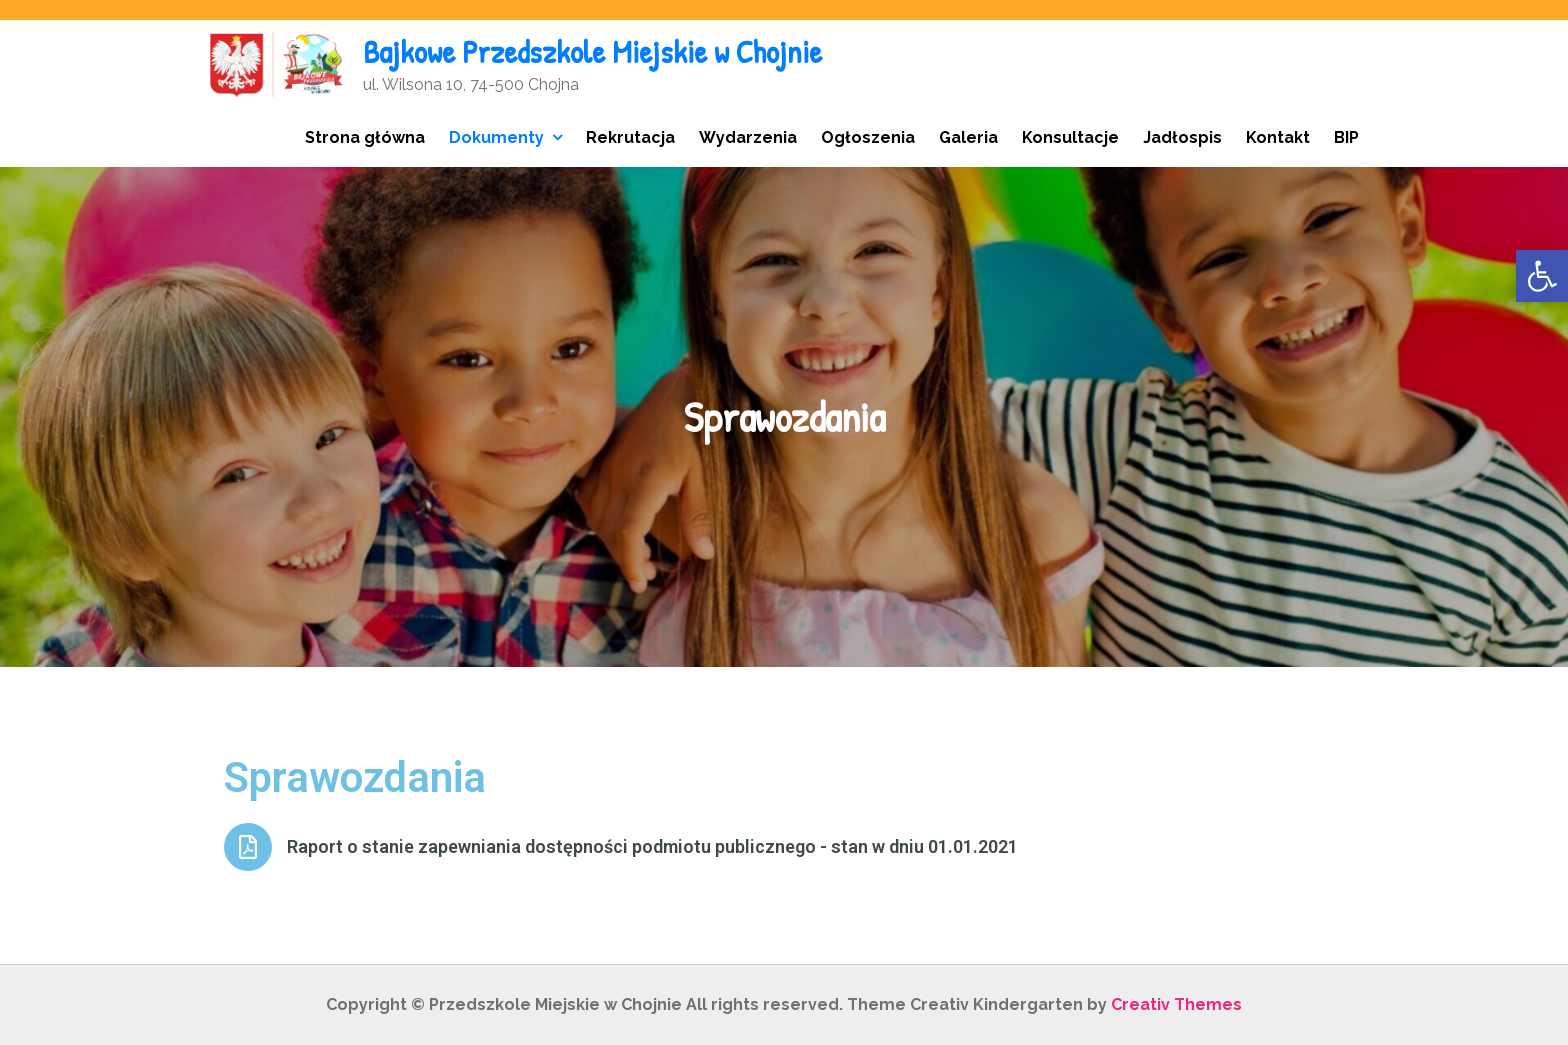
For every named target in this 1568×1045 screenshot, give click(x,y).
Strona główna (365, 137)
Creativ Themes (1176, 1004)
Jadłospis (1182, 137)
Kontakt (1278, 137)
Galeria (968, 137)
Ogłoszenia (868, 137)
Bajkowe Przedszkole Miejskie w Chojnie (592, 51)
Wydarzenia (748, 137)
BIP (1346, 137)
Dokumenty (496, 137)
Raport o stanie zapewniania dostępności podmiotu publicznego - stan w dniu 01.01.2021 (652, 846)
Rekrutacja (630, 137)
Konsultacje (1070, 137)
